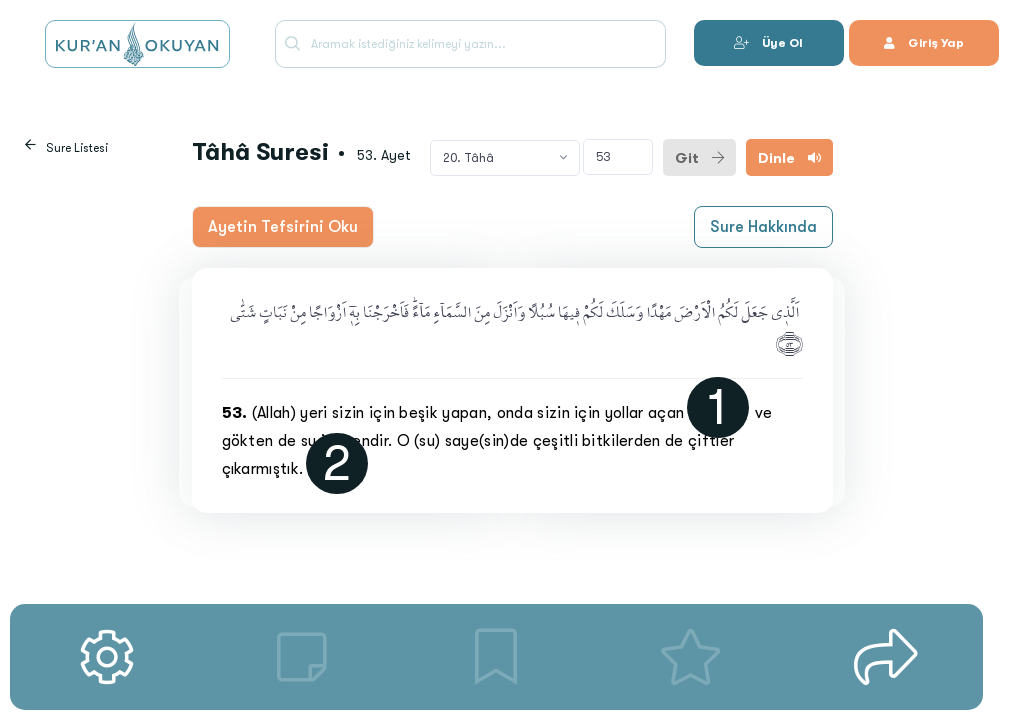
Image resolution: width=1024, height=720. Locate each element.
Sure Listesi (77, 148)
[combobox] (505, 158)
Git (699, 158)
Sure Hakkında (763, 227)
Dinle (789, 158)
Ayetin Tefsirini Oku (283, 227)
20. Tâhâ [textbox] (468, 158)
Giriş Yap (924, 43)
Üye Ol (768, 43)
